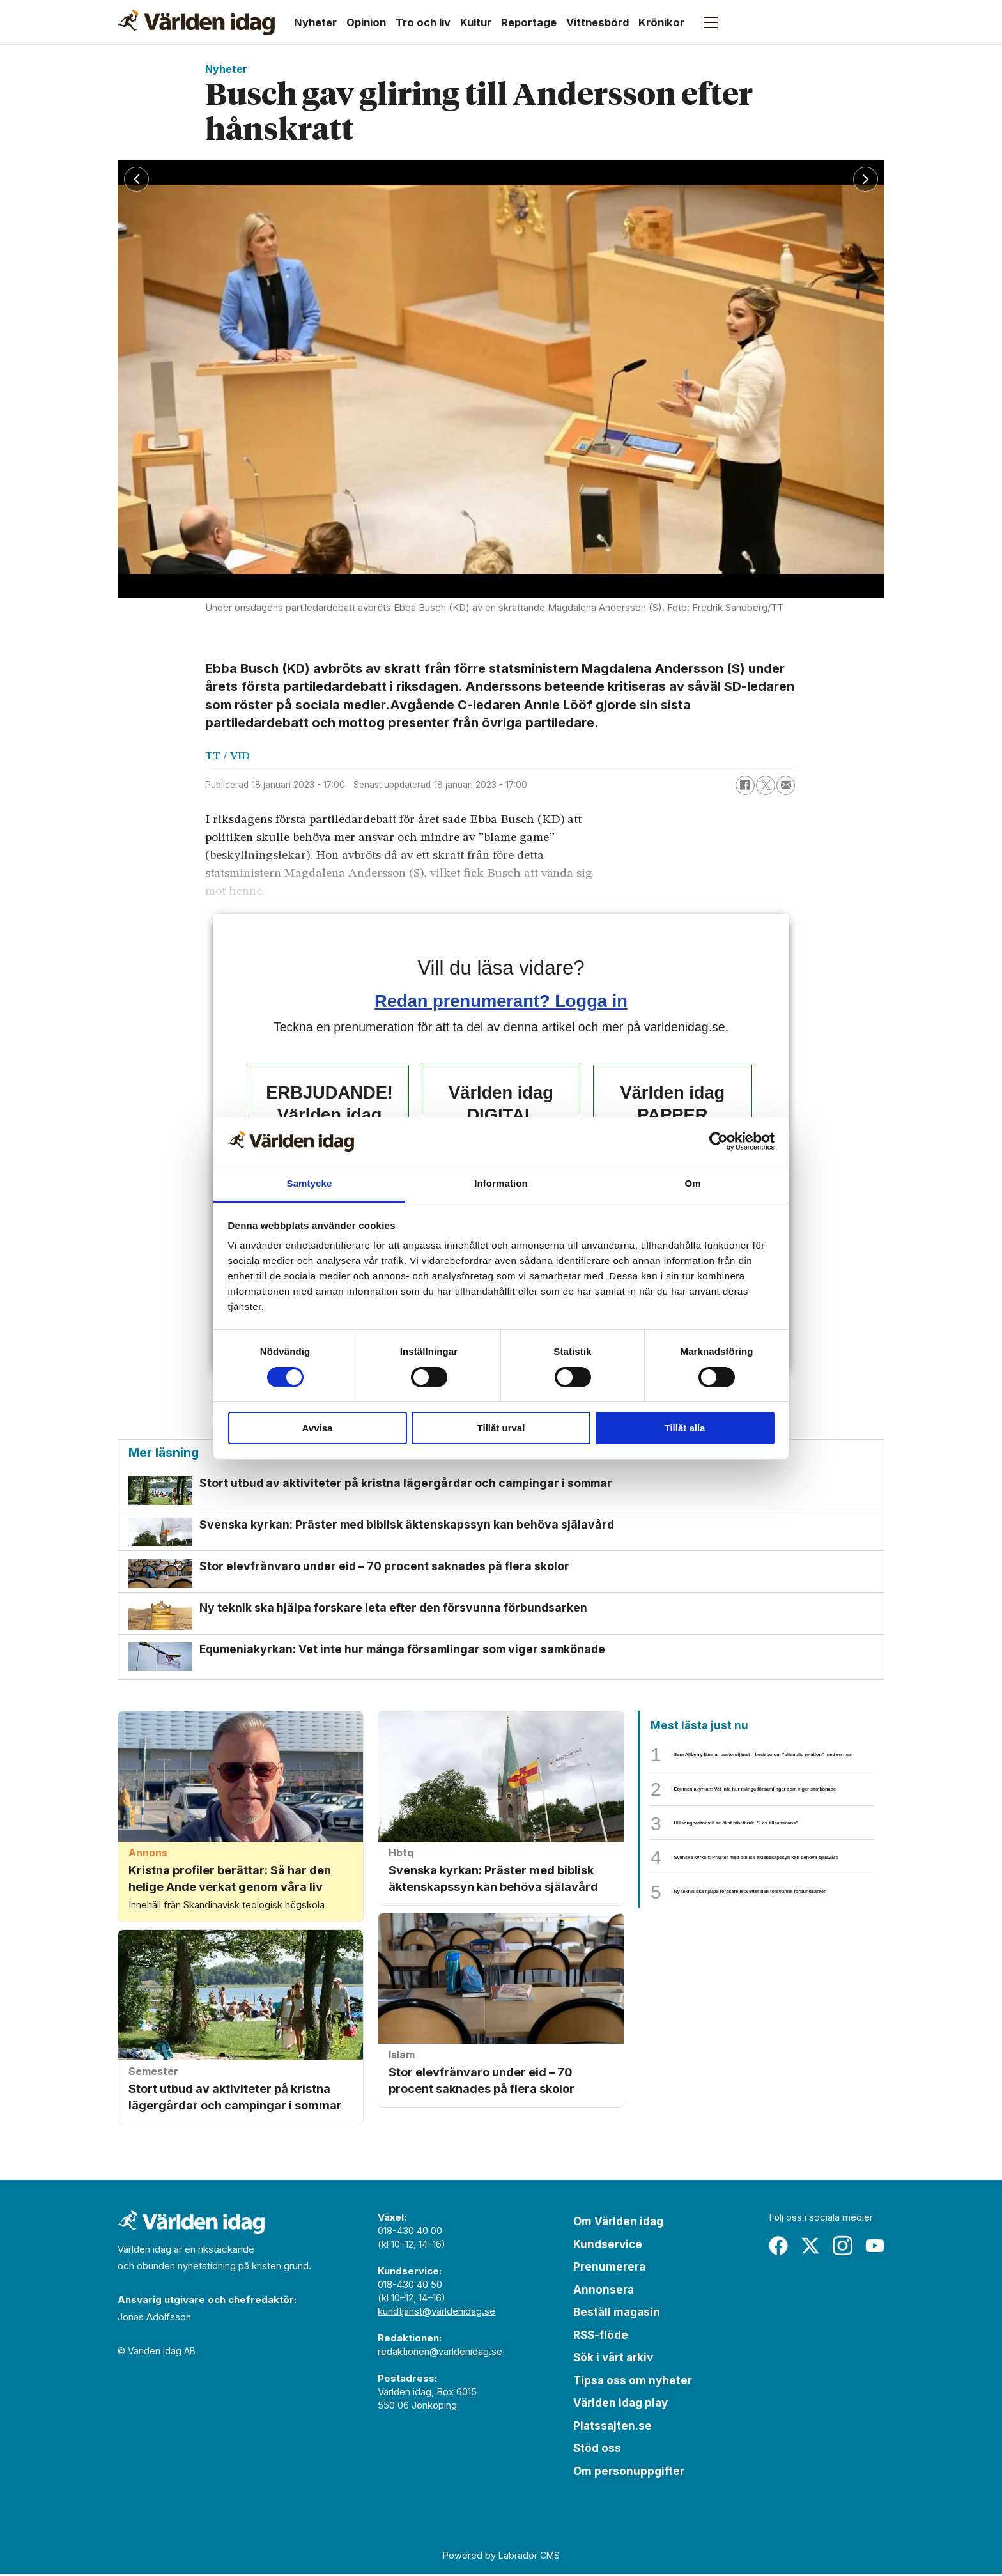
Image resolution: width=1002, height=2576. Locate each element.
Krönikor (661, 22)
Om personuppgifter (628, 2473)
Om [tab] (692, 1183)
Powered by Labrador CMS (501, 2557)
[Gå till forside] (196, 22)
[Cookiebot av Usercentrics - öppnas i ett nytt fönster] (719, 1141)
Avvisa (317, 1428)
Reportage (529, 22)
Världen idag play (620, 2405)
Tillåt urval (501, 1428)
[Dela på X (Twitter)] (765, 785)
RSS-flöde (600, 2337)
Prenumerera (609, 2269)
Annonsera (603, 2291)
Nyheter (315, 22)
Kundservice (607, 2246)
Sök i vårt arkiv (613, 2360)
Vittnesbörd (597, 22)
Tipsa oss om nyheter (632, 2382)
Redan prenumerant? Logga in (501, 1001)
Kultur (475, 22)
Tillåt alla (685, 1428)
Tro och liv (423, 22)
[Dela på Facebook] (745, 785)
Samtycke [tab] (309, 1183)
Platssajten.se (612, 2427)
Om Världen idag (618, 2223)
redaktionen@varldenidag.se (440, 2354)
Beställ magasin (616, 2314)
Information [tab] (501, 1183)
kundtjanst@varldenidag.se (436, 2314)
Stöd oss (597, 2450)
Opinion (366, 22)
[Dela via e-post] (786, 785)
